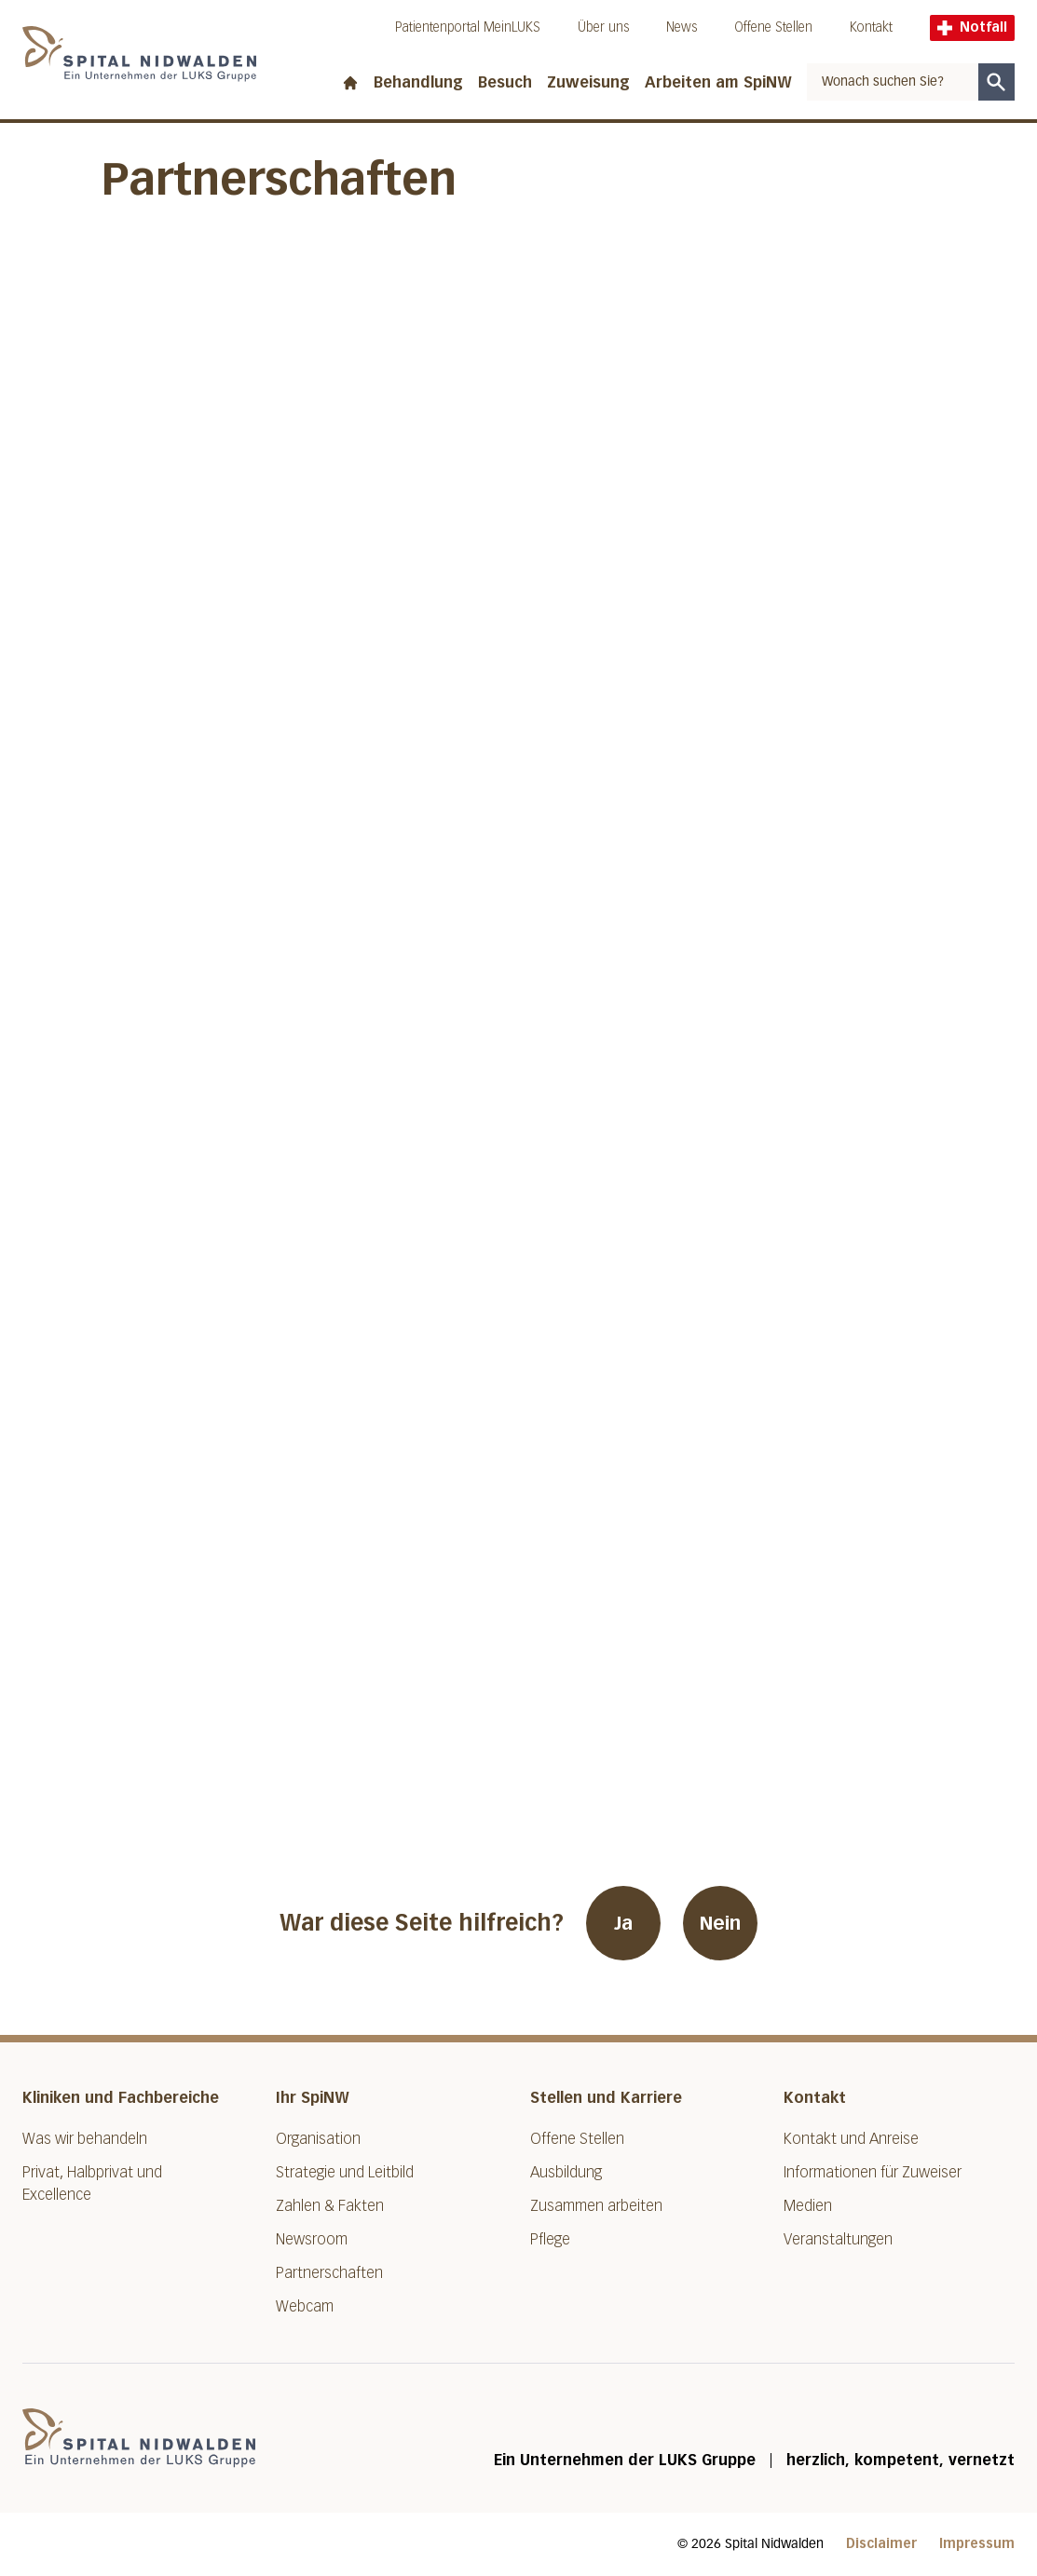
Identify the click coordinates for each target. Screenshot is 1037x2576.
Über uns (603, 27)
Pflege (550, 2239)
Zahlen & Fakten (330, 2206)
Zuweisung (588, 82)
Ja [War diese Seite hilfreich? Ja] (623, 1923)
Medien (808, 2206)
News (681, 27)
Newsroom (312, 2239)
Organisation (318, 2139)
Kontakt (871, 27)
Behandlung (418, 82)
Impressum (977, 2544)
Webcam (305, 2306)
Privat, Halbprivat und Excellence (92, 2183)
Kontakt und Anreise (851, 2139)
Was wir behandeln (84, 2139)
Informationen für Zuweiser (873, 2172)
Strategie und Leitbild (345, 2172)
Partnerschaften (329, 2273)
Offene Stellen (773, 27)
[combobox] (892, 82)
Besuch (505, 82)
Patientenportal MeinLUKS (467, 27)
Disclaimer (881, 2544)
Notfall (972, 27)
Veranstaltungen (838, 2239)
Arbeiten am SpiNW (718, 82)
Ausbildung (566, 2172)
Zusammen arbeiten (596, 2206)
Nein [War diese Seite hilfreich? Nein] (720, 1923)
